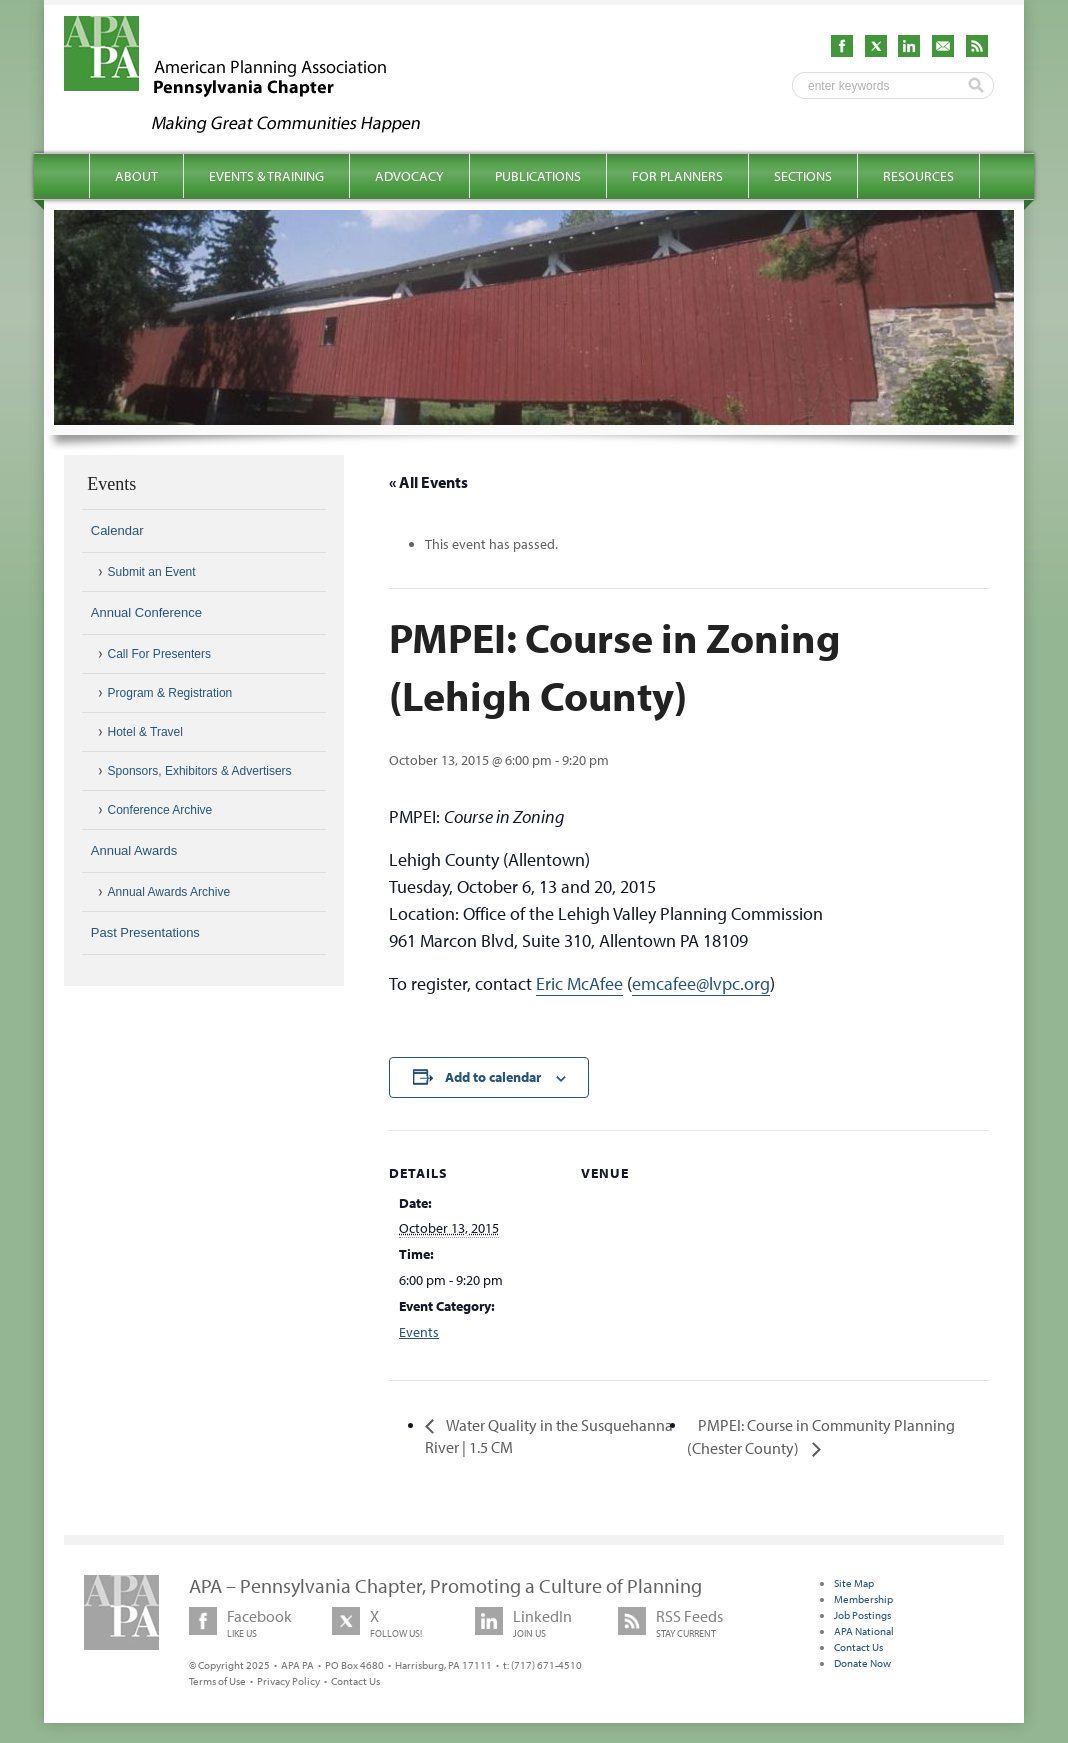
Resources (918, 176)
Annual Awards (134, 850)
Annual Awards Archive (169, 892)
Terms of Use (217, 1681)
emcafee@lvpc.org (701, 983)
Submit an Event (152, 572)
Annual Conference (146, 612)
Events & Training (266, 176)
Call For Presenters (159, 654)
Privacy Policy (288, 1681)
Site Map (854, 1583)
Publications (538, 176)
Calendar (117, 530)
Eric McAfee (579, 983)
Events (419, 1332)
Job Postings (862, 1615)
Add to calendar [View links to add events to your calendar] (493, 1077)
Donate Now (862, 1663)
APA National (864, 1631)
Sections (803, 176)
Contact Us (355, 1681)
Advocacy (409, 176)
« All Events (428, 482)
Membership (863, 1599)
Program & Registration (170, 693)
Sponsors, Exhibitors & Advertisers (200, 771)
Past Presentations (145, 932)
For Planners (677, 176)
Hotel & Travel (145, 732)
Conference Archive (160, 810)
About (136, 176)
